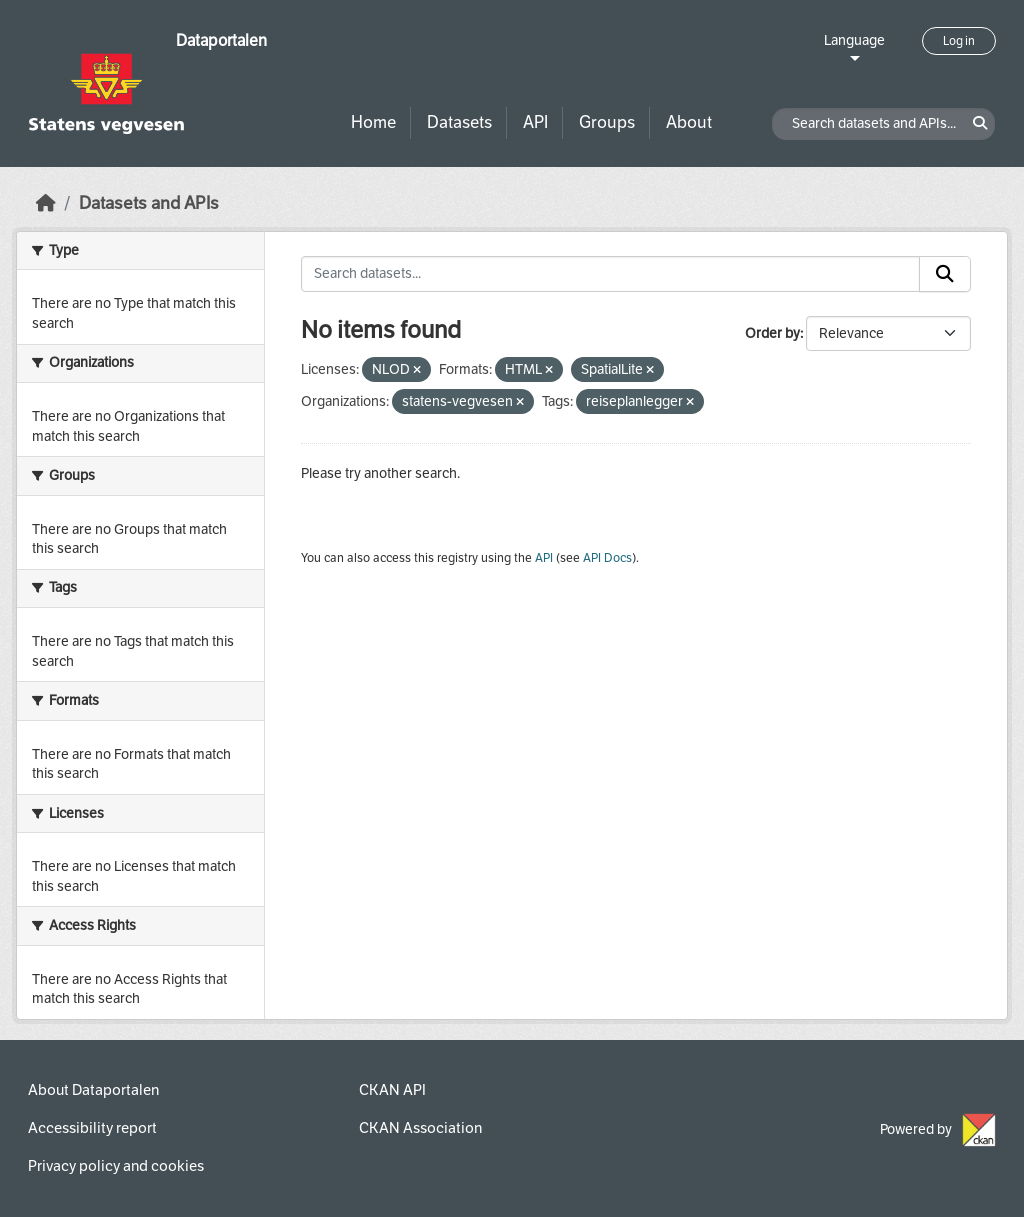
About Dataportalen (93, 1090)
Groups (607, 122)
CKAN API (392, 1090)
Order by (772, 333)
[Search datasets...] (611, 274)
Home (373, 122)
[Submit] (945, 274)
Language (854, 40)
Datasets (459, 122)
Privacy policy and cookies (116, 1166)
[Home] (46, 203)
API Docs (607, 558)
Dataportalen (221, 40)
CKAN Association (420, 1128)
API (535, 122)
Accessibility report (92, 1128)
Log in (959, 41)
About (689, 122)
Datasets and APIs (149, 203)
